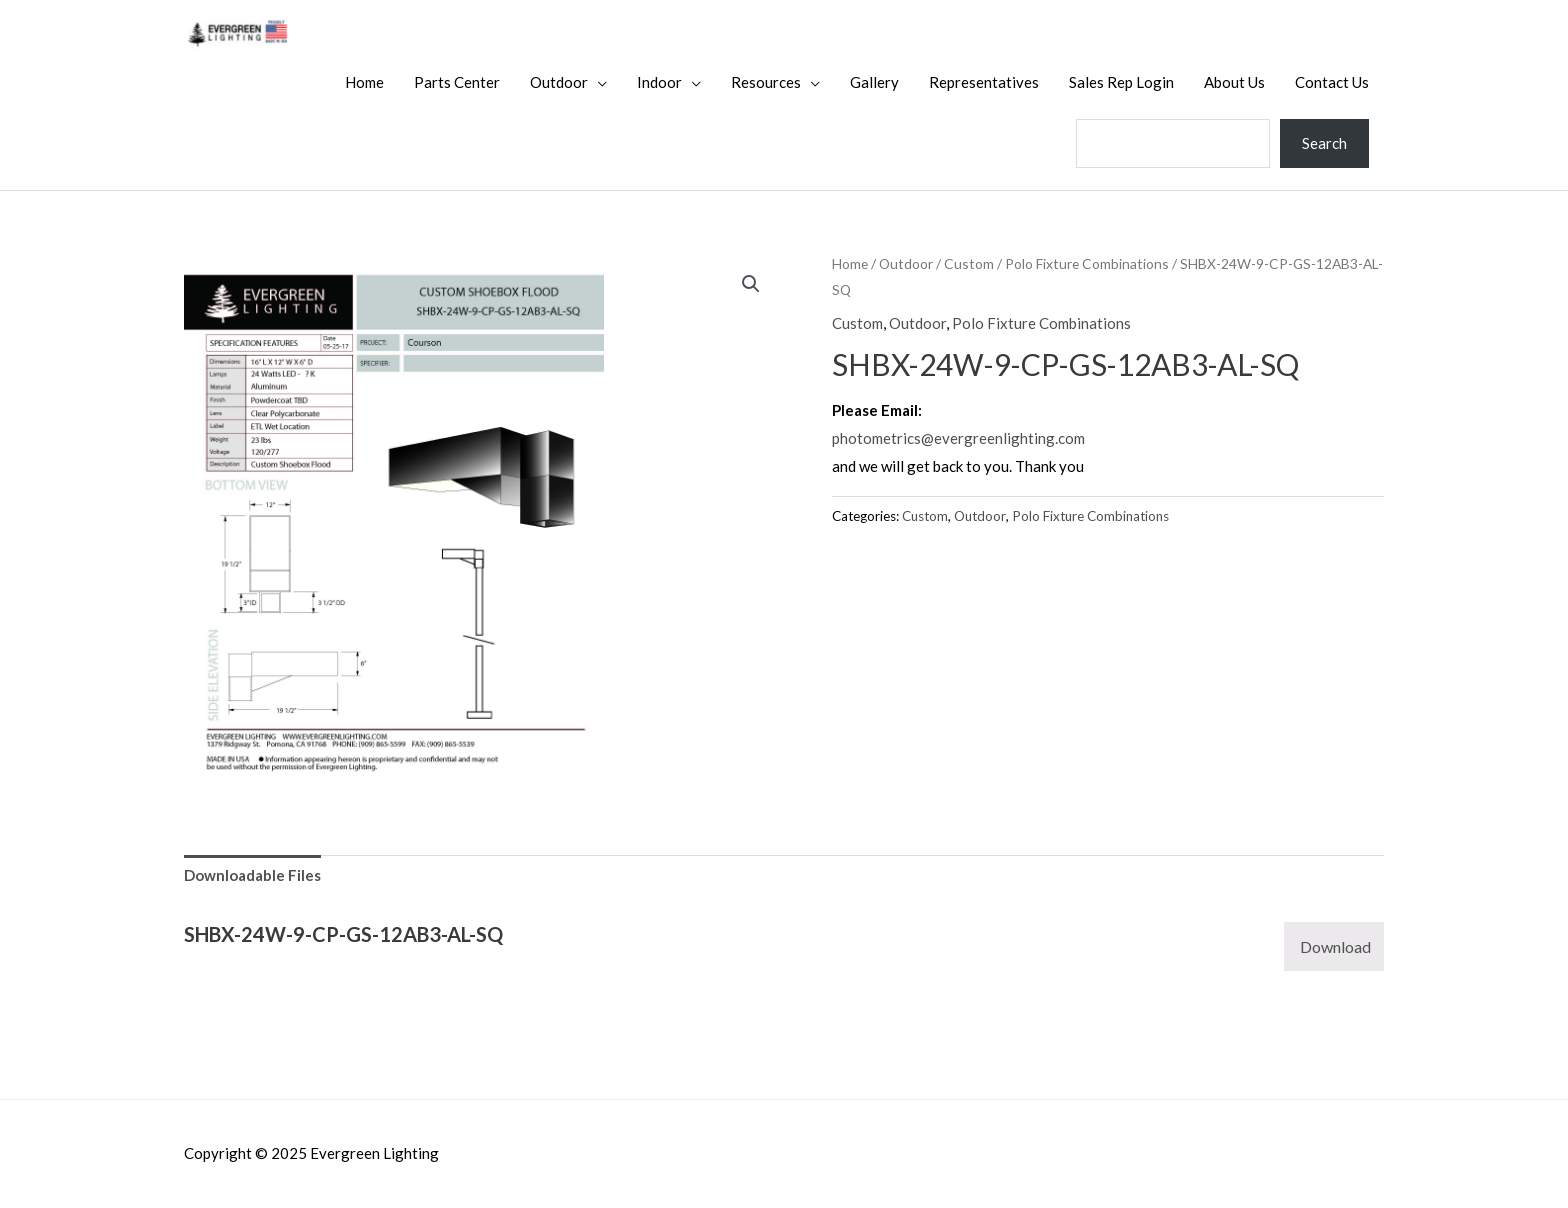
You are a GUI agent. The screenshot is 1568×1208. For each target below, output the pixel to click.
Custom (969, 263)
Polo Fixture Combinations (1087, 263)
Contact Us (1332, 82)
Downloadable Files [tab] (252, 875)
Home (364, 82)
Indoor (659, 82)
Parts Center (457, 82)
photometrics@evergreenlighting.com (958, 438)
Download (1335, 946)
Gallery (874, 82)
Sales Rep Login (1121, 82)
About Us (1234, 82)
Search (1324, 143)
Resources (766, 82)
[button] (751, 284)
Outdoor (559, 82)
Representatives (984, 82)
